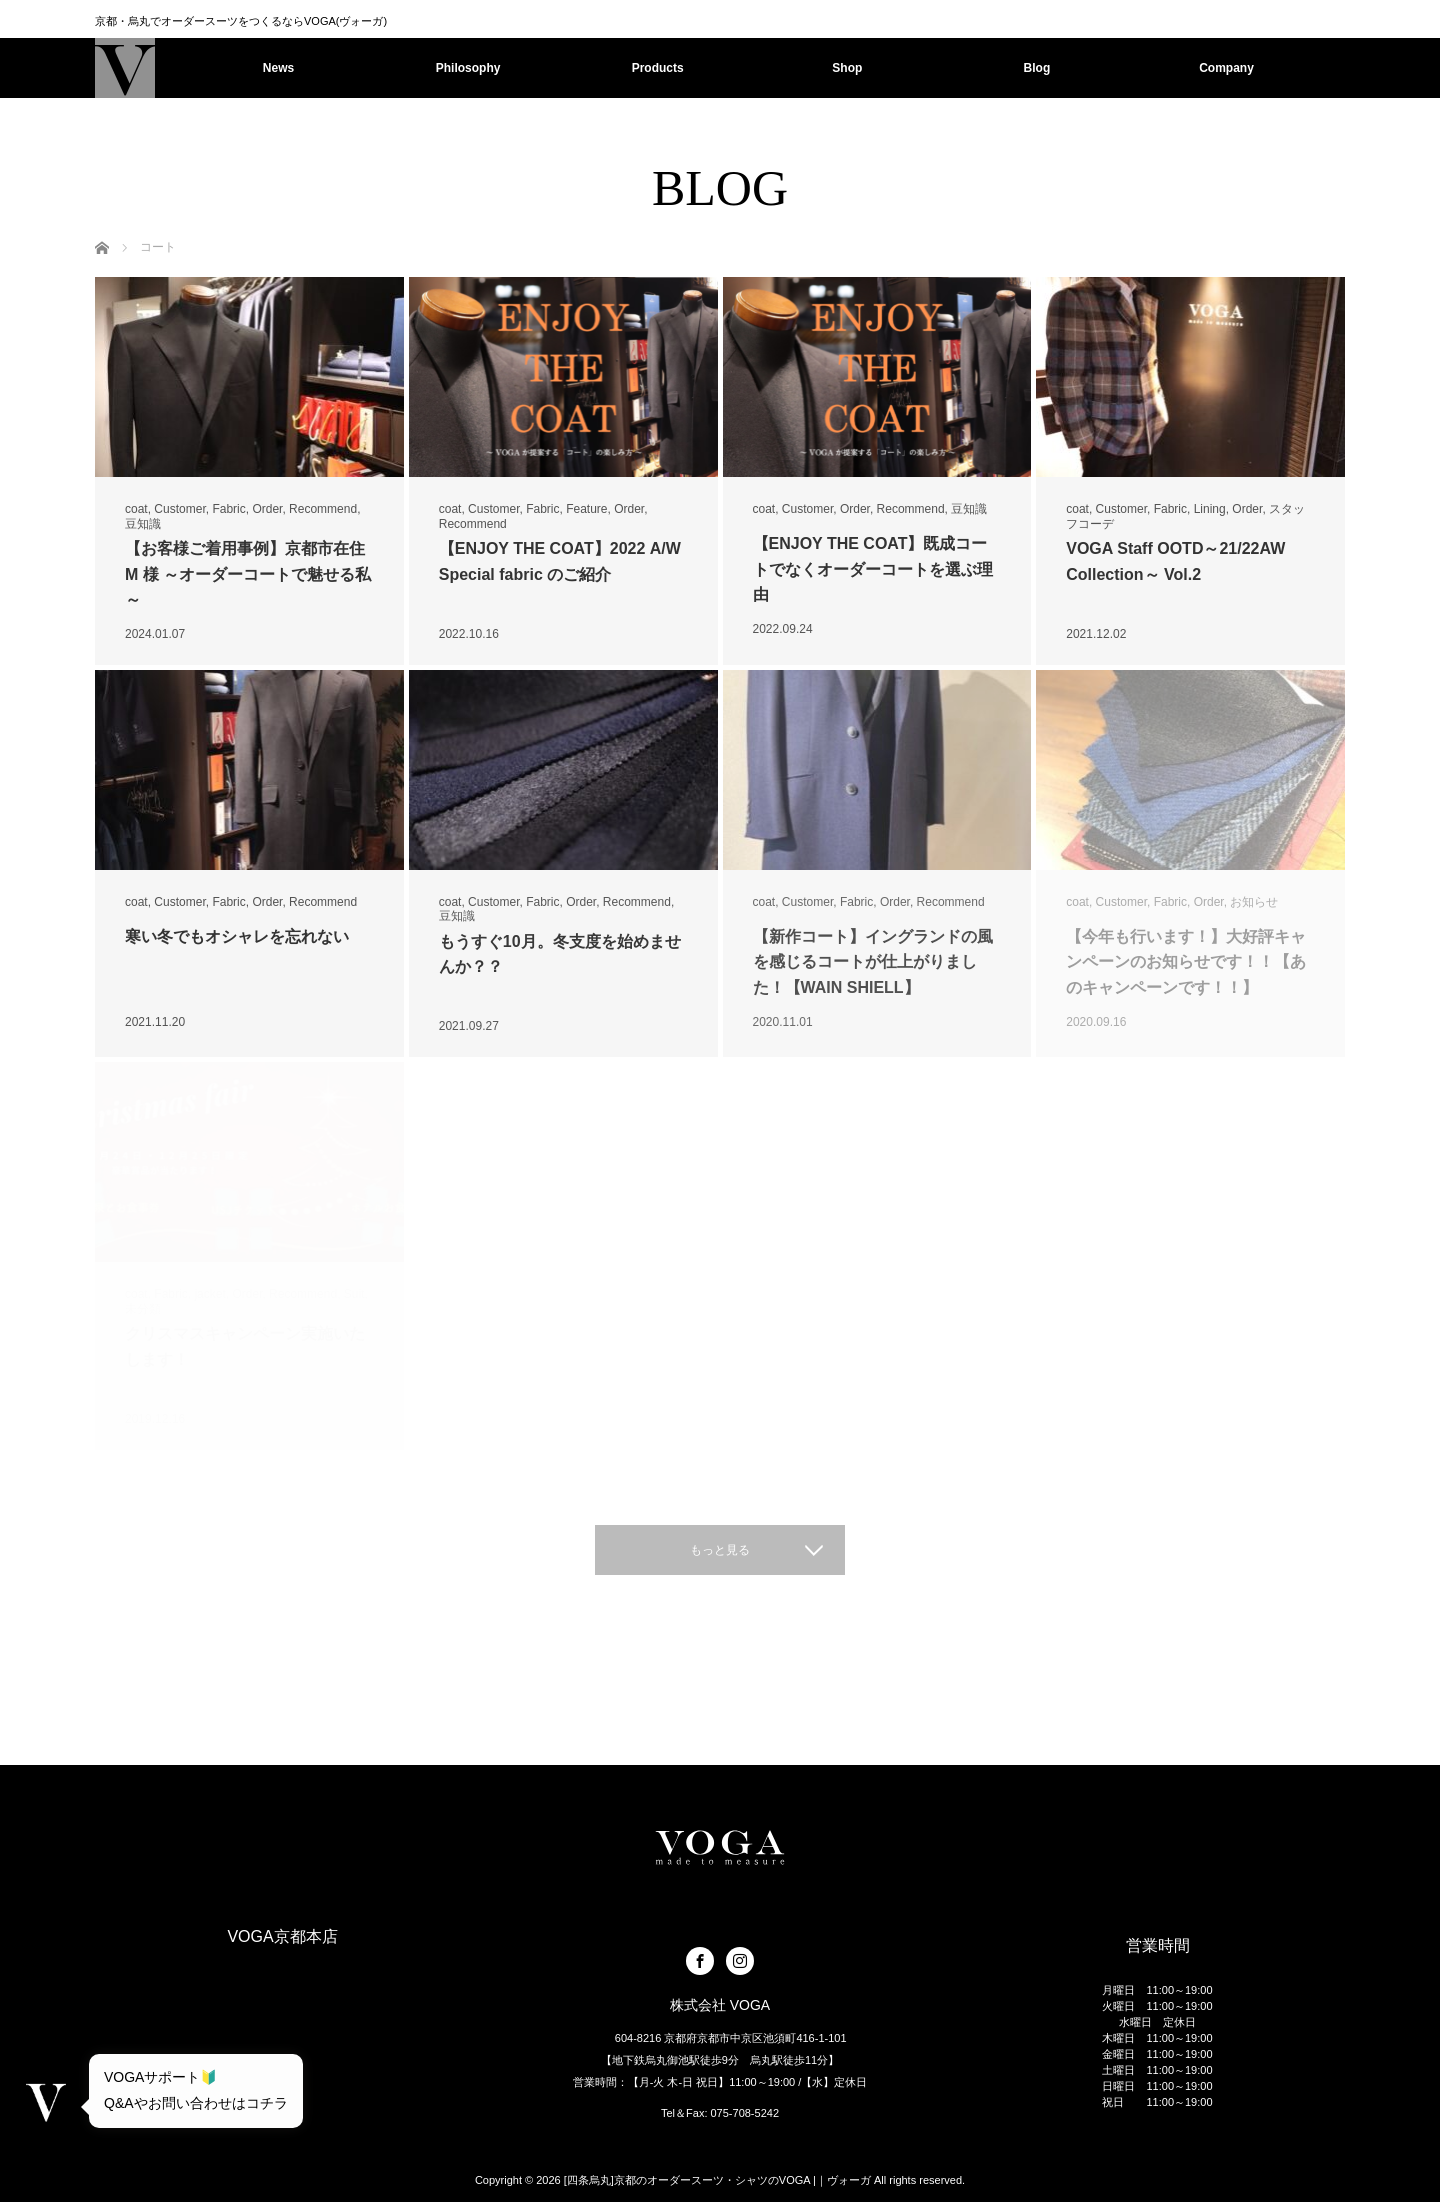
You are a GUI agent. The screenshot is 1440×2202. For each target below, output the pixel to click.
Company (1226, 68)
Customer (179, 509)
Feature (586, 509)
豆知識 (143, 524)
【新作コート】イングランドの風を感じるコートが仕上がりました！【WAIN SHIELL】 (873, 962)
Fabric (228, 509)
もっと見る (720, 1550)
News (278, 68)
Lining (1210, 509)
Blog (1037, 68)
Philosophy (468, 68)
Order (267, 509)
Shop (847, 68)
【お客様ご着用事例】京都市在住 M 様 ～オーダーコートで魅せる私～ (248, 574)
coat (136, 509)
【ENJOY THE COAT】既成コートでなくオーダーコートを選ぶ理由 (873, 569)
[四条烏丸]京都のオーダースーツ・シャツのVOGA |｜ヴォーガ (717, 2180)
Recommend (323, 509)
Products (658, 68)
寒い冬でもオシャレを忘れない (237, 936)
